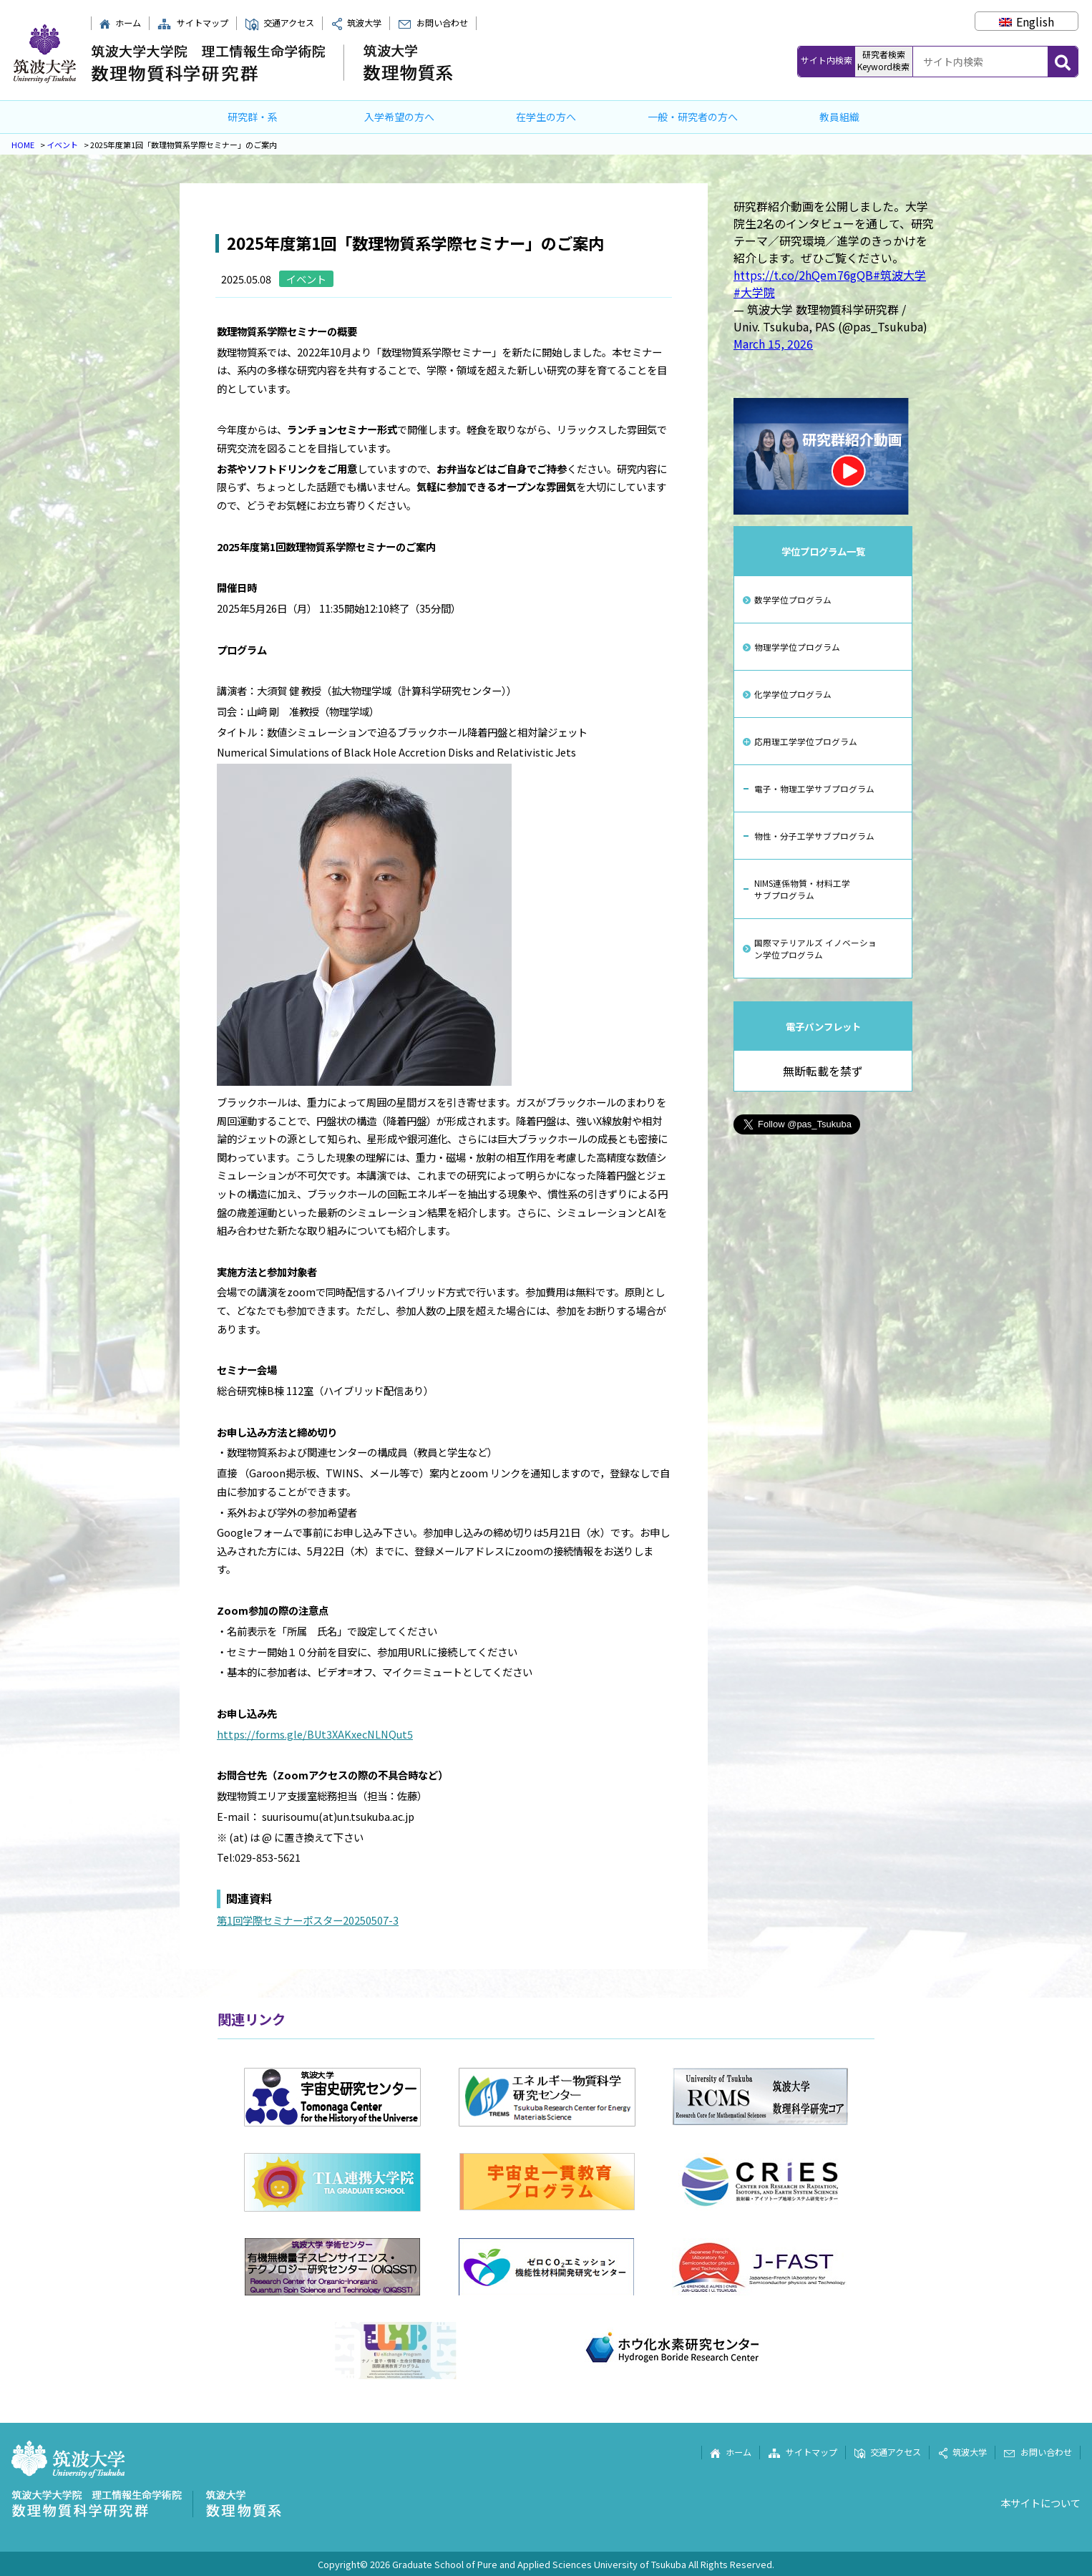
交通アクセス (279, 22)
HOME (22, 144)
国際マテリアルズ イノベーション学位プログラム (815, 948)
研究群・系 (253, 117)
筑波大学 (356, 22)
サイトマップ (192, 22)
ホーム (119, 22)
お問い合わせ (432, 22)
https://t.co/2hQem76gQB (803, 274)
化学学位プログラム (793, 694)
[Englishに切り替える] (1026, 21)
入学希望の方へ (399, 117)
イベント (62, 144)
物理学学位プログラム (797, 647)
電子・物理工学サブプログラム (814, 788)
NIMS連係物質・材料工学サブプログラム (802, 889)
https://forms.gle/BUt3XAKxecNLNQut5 (315, 1733)
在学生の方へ (546, 117)
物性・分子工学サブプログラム (814, 836)
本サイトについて (1040, 2502)
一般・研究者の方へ (693, 117)
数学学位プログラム (793, 599)
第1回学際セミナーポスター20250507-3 (308, 1920)
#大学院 (754, 292)
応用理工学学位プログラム (805, 741)
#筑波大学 (899, 274)
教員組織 (839, 117)
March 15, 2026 (773, 343)
